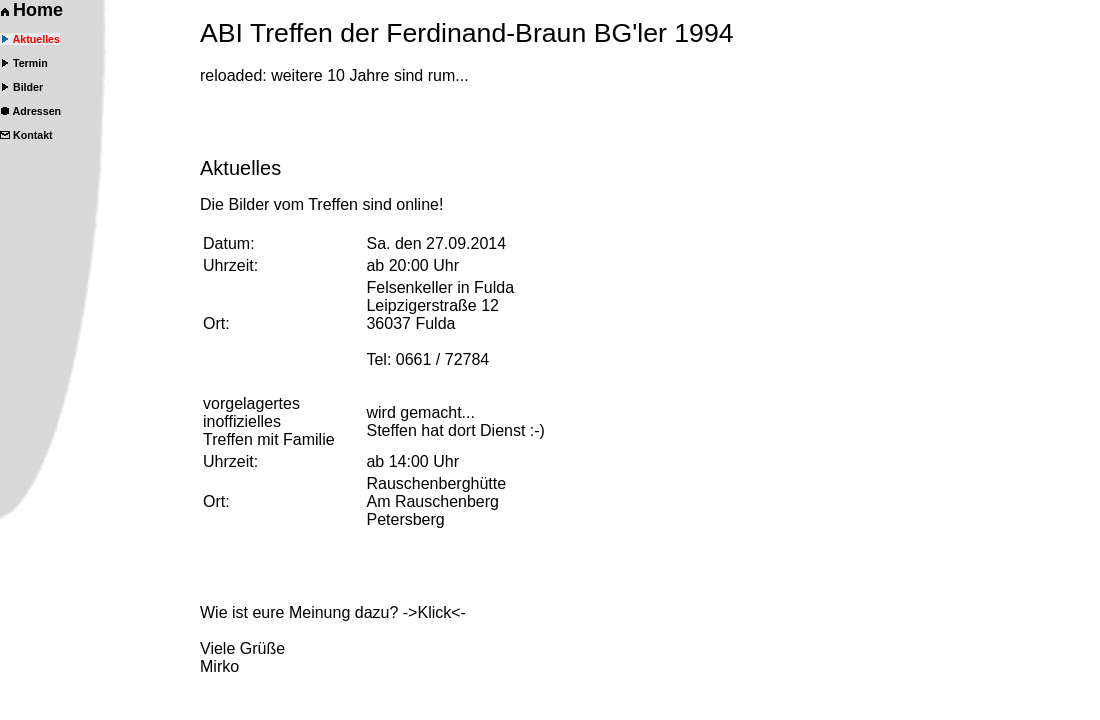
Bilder (21, 87)
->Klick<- (434, 612)
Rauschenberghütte (436, 483)
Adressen (30, 111)
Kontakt (26, 135)
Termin (24, 63)
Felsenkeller (409, 287)
